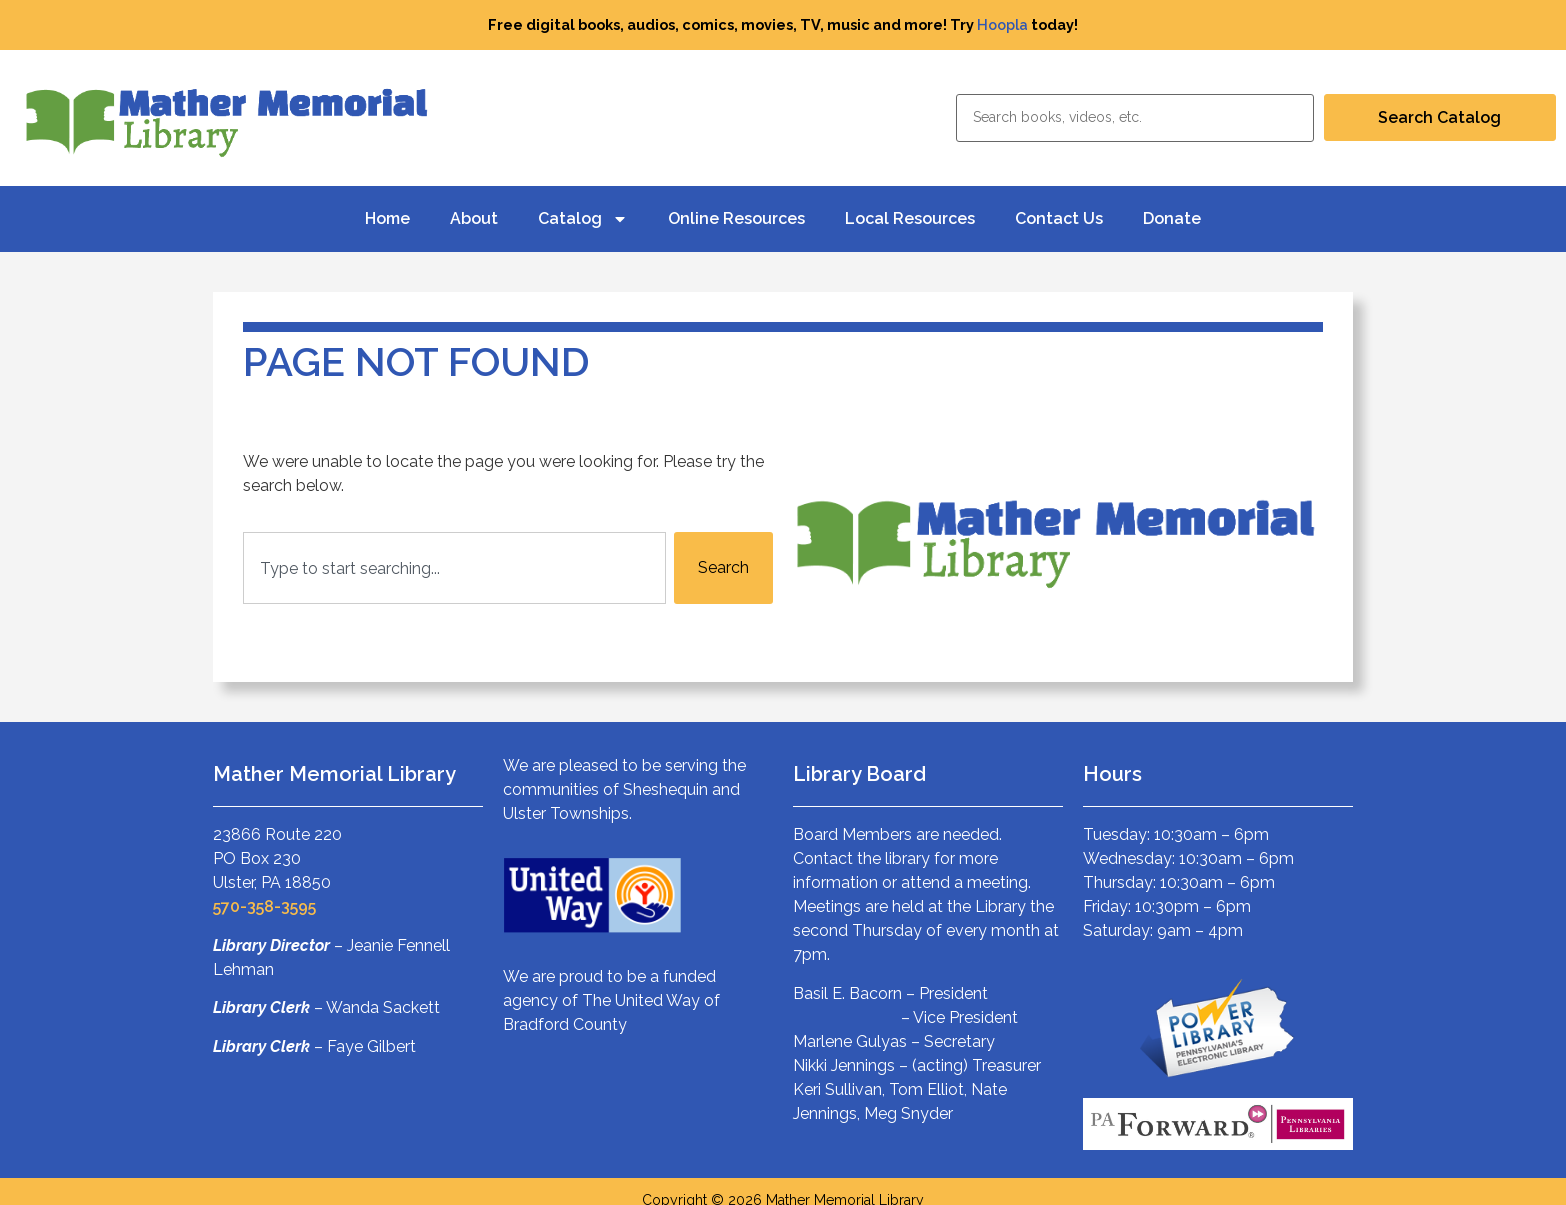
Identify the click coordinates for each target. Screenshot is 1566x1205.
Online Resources (736, 218)
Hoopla (1002, 24)
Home (387, 218)
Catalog (583, 219)
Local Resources (910, 218)
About (474, 218)
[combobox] (454, 568)
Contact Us (1059, 218)
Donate (1172, 218)
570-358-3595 (264, 906)
